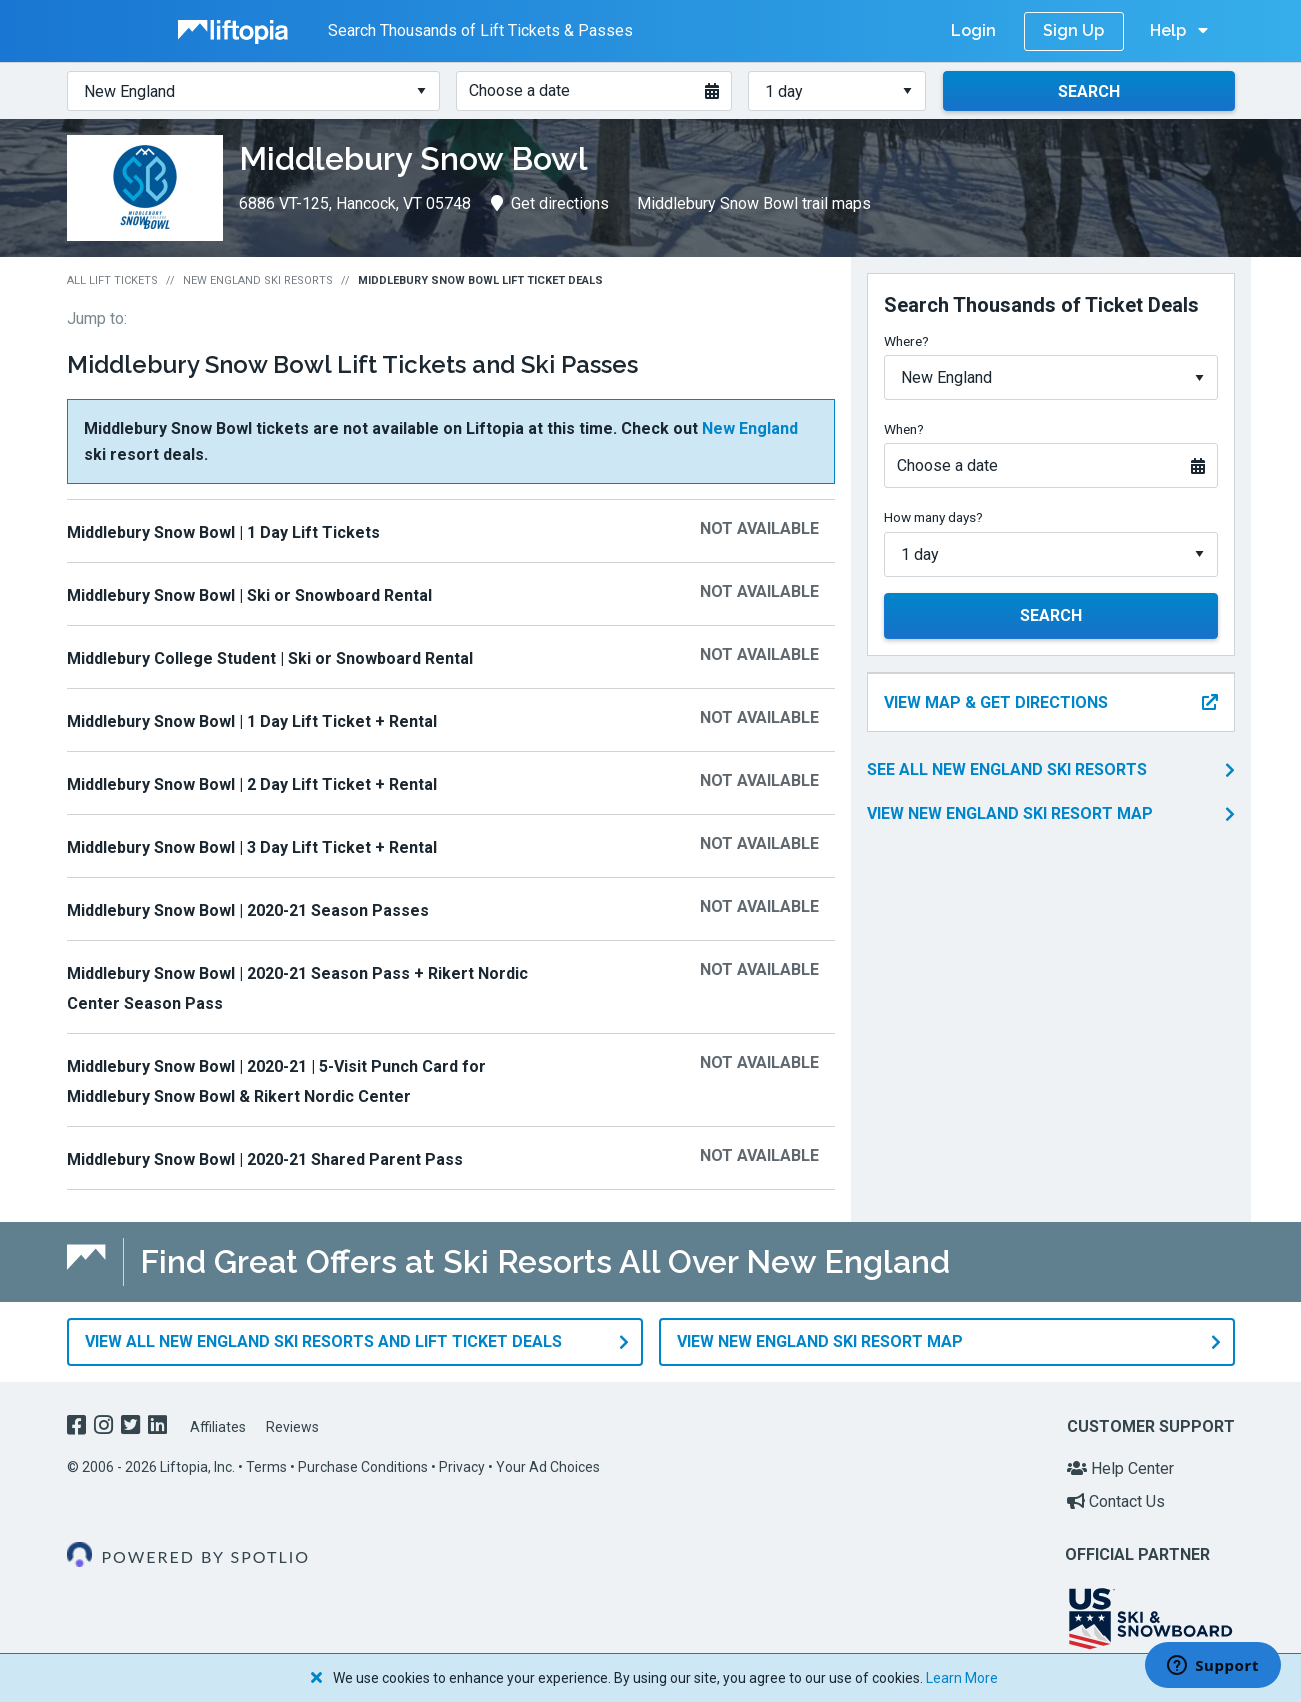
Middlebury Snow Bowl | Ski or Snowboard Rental (249, 595)
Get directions (550, 203)
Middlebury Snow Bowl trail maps (754, 203)
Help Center (1120, 1468)
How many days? (933, 517)
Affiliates (218, 1427)
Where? (906, 341)
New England (750, 428)
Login (973, 30)
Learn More (962, 1678)
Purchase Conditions (363, 1467)
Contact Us (1116, 1501)
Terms (266, 1467)
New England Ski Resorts (258, 280)
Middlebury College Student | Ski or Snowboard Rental (270, 658)
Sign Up (1073, 30)
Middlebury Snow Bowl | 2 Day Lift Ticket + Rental (252, 784)
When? (904, 429)
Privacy (462, 1467)
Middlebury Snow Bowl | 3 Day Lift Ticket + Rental (252, 847)
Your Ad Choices (548, 1467)
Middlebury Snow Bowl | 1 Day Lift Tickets (223, 532)
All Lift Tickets (112, 280)
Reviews (292, 1427)
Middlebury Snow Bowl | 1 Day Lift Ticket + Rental (252, 721)
